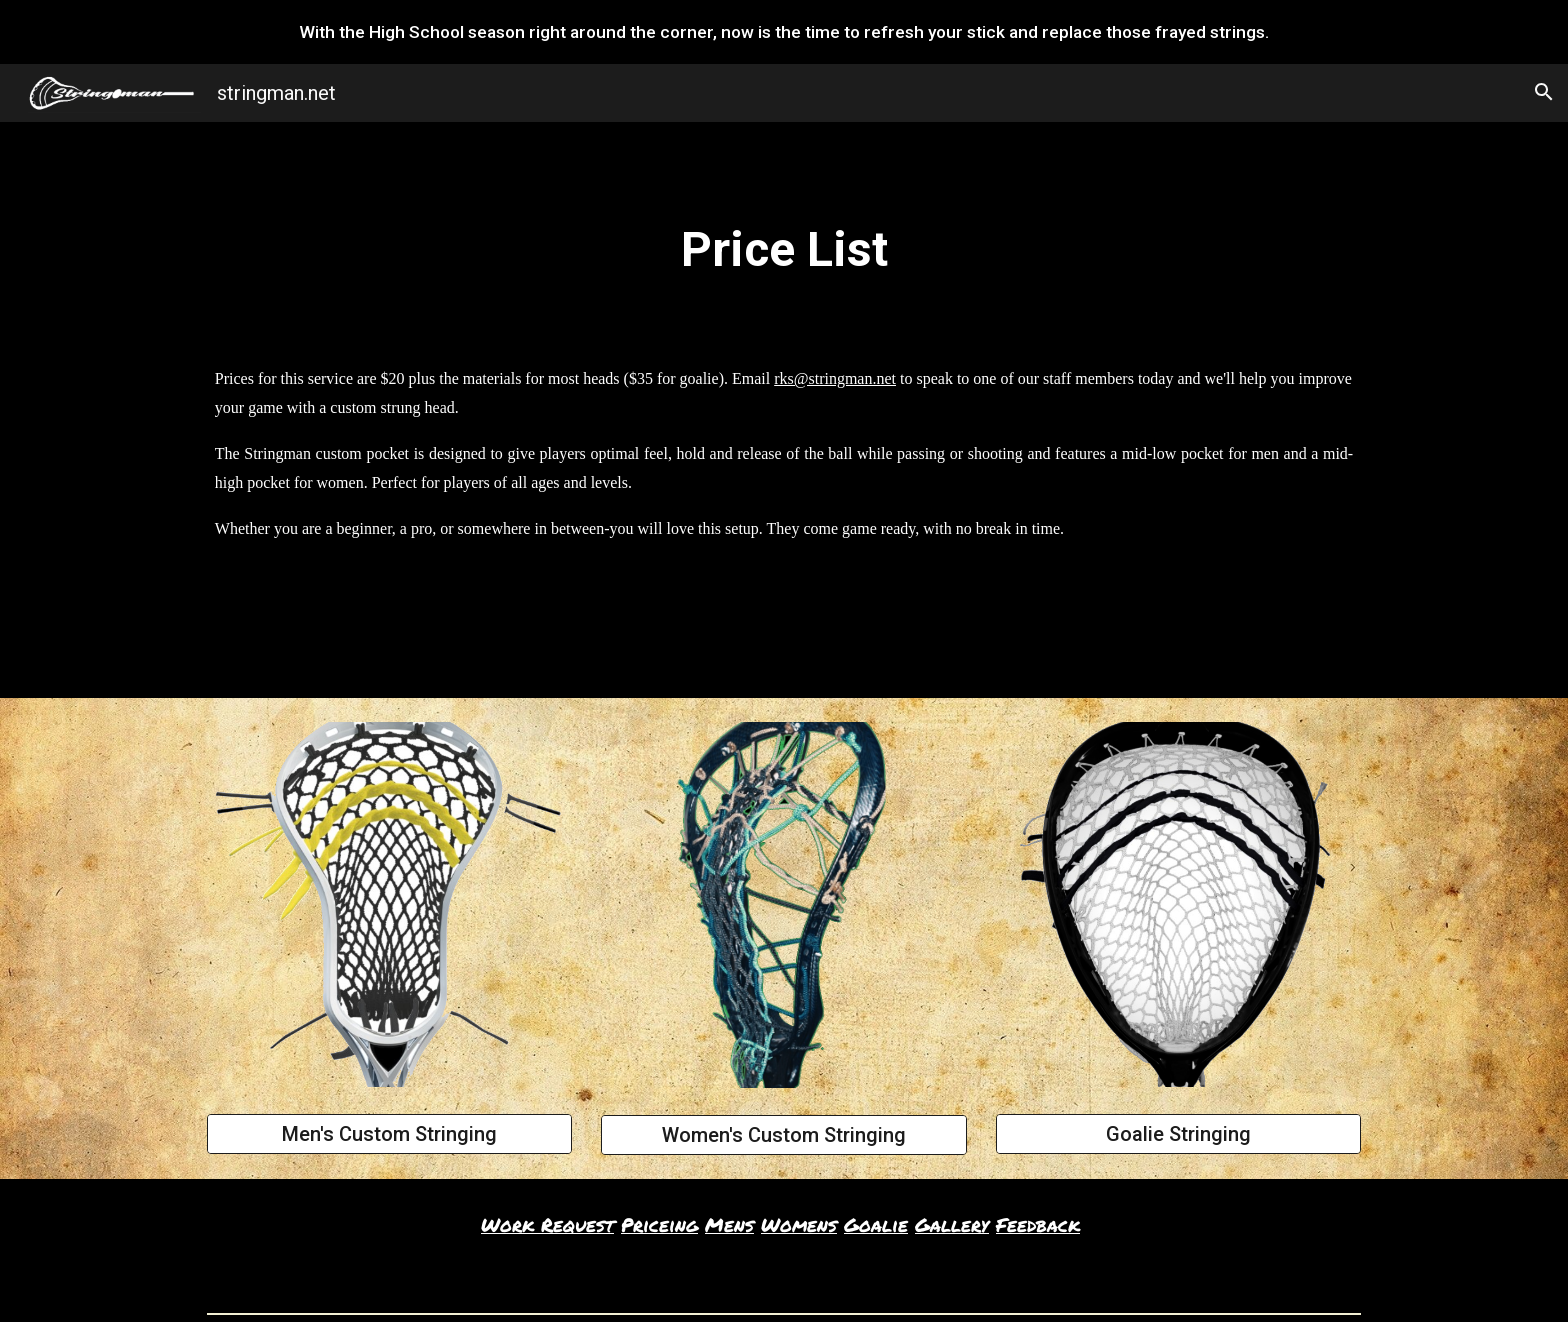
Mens (729, 1224)
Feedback (1038, 1224)
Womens (799, 1224)
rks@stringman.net (835, 378)
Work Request (547, 1224)
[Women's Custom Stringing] (783, 1135)
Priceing (659, 1224)
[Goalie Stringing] (1178, 1134)
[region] (784, 32)
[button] (1544, 92)
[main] (784, 250)
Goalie (876, 1224)
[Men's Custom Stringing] (389, 1134)
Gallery (952, 1224)
